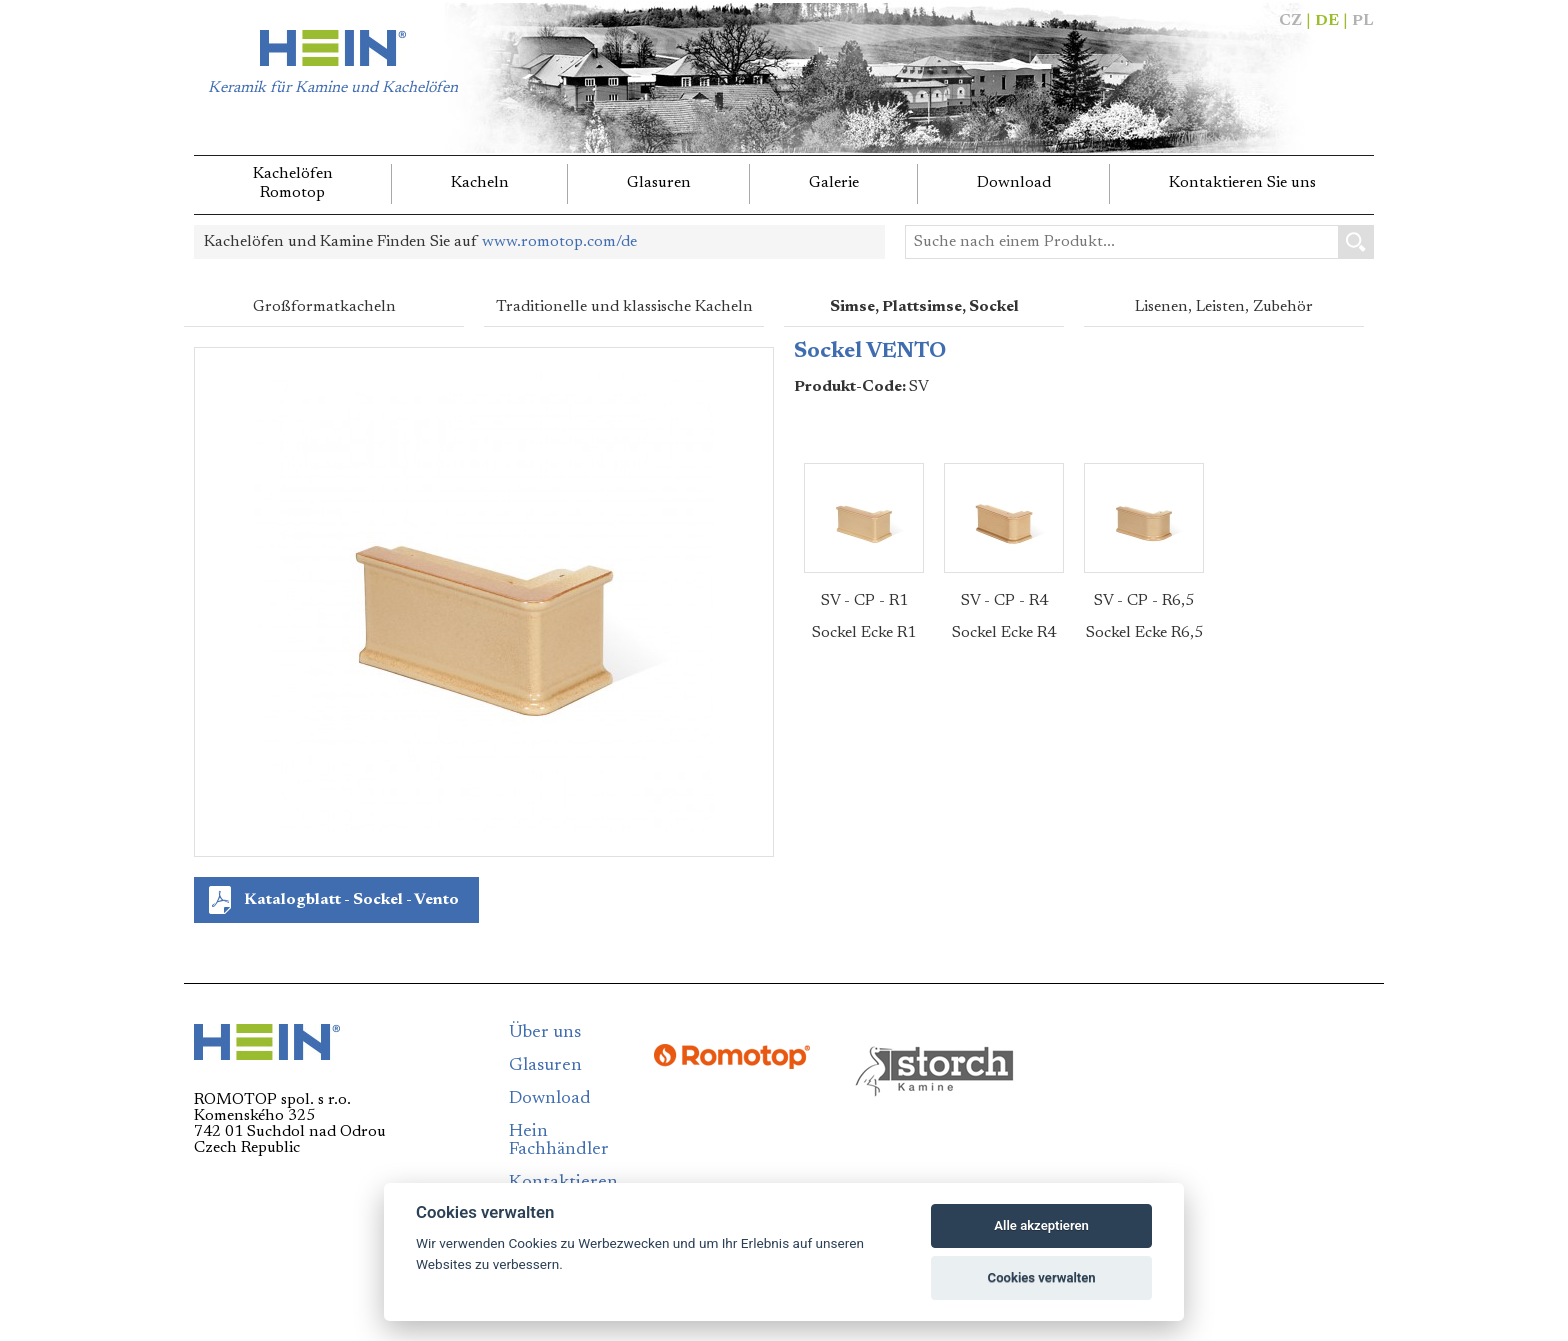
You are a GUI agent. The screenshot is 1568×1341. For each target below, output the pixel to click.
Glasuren (659, 183)
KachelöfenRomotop (293, 183)
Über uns (545, 1033)
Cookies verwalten (1042, 1277)
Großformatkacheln (324, 307)
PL (1363, 21)
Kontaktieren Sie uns (1242, 183)
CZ (1290, 21)
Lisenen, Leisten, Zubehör (1224, 307)
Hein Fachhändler (559, 1141)
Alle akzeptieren (1041, 1225)
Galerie (834, 183)
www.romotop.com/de (559, 242)
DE (1327, 21)
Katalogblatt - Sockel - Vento (351, 900)
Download (1014, 183)
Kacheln (480, 183)
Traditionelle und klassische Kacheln (624, 307)
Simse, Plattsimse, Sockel (924, 307)
